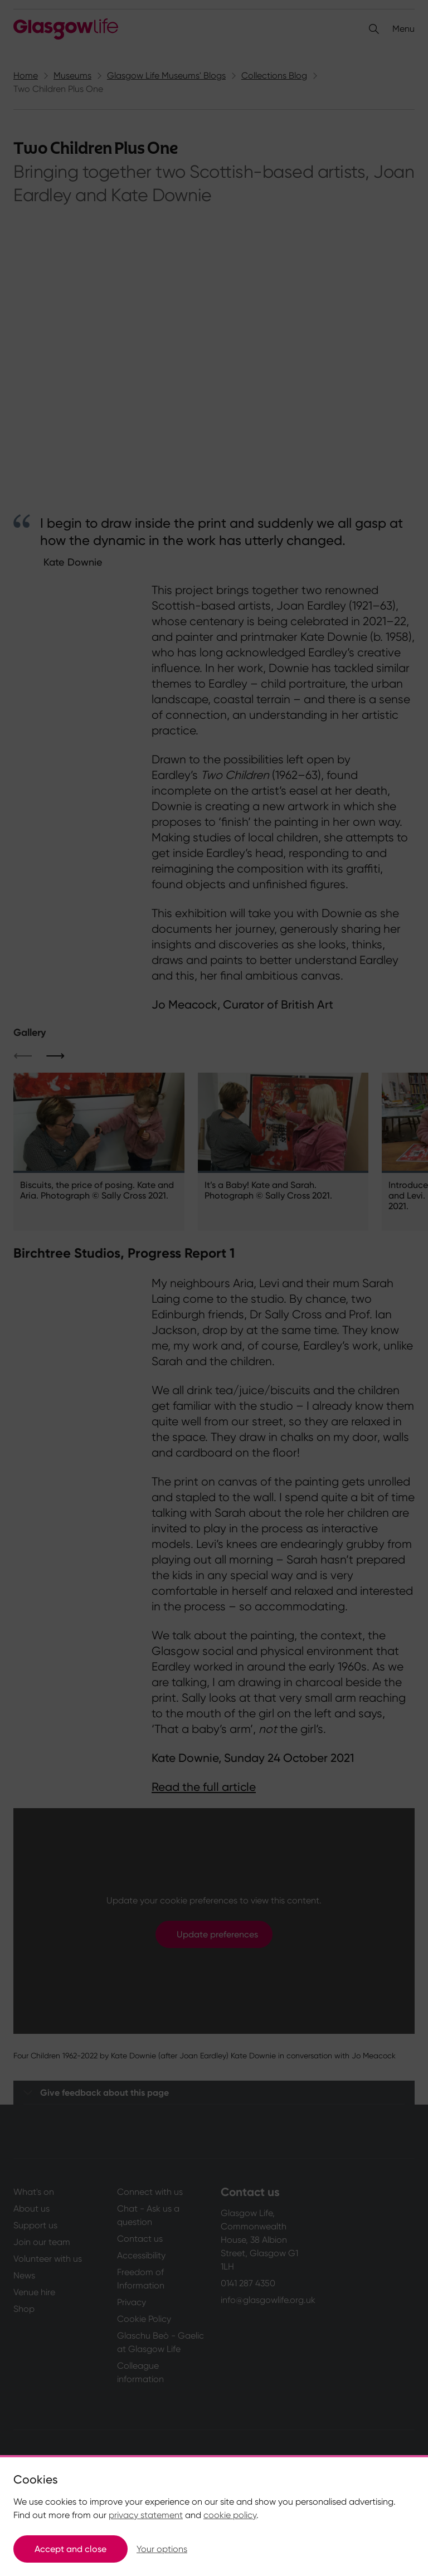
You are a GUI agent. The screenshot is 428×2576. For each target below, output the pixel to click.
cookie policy (229, 2515)
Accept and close (70, 2549)
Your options (162, 2549)
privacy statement (146, 2515)
